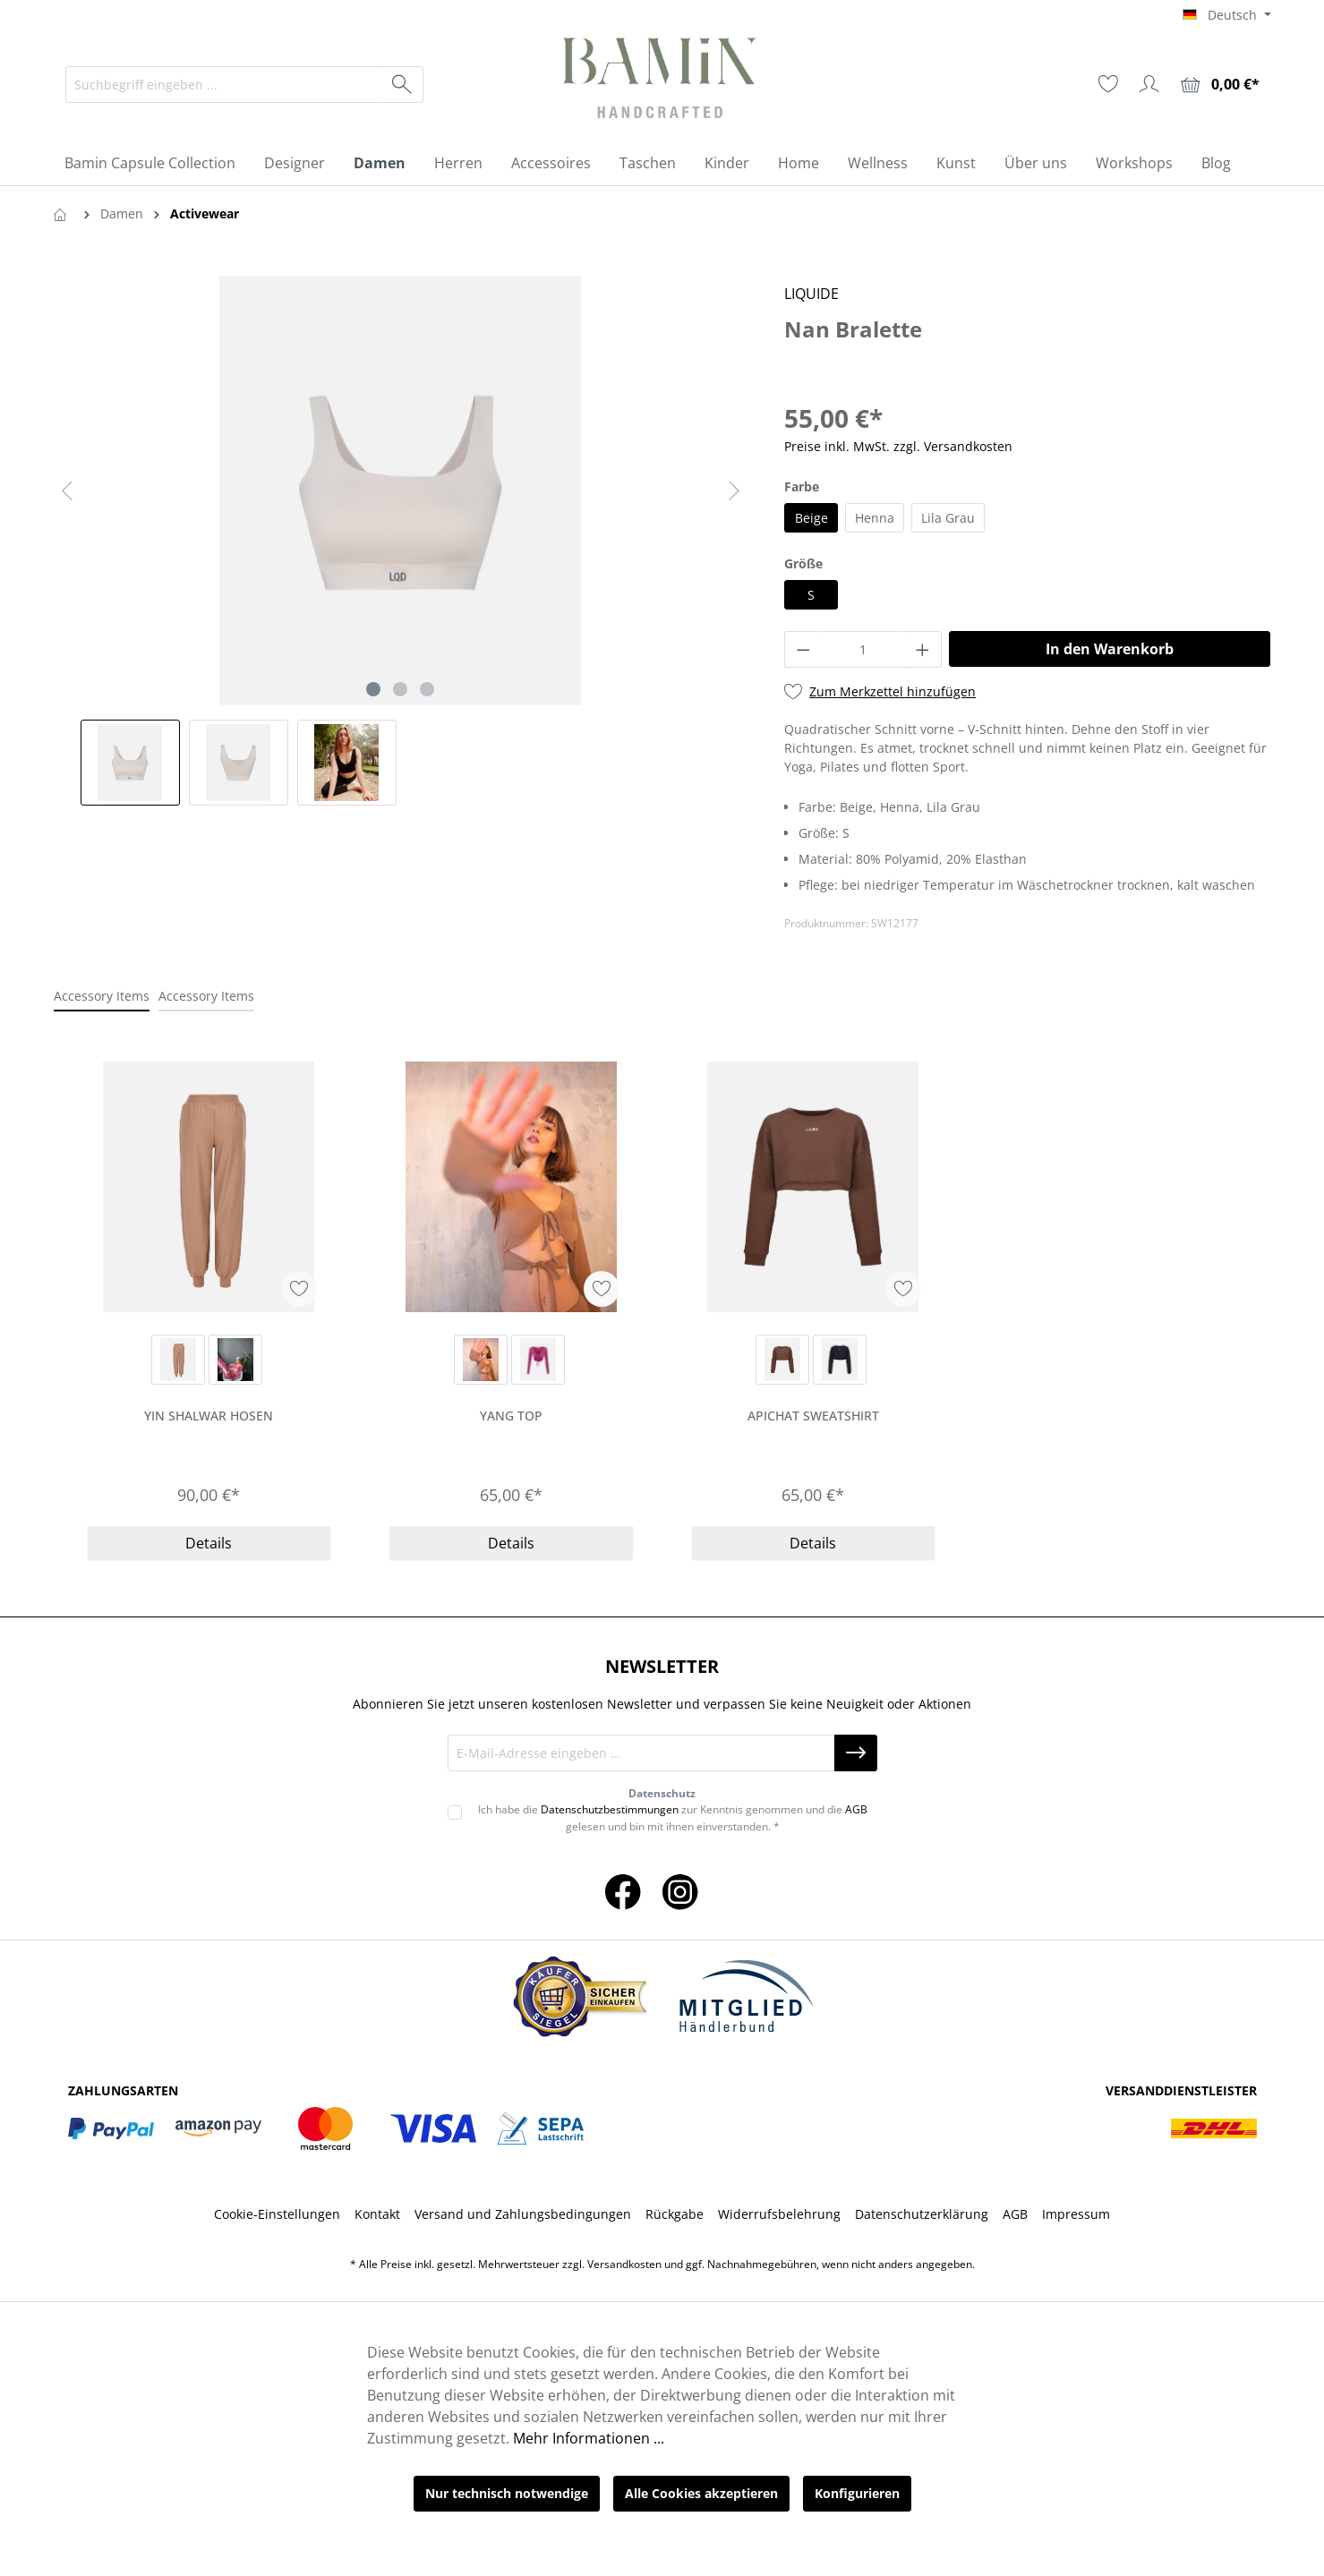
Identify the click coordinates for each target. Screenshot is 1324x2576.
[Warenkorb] (1220, 84)
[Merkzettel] (1108, 84)
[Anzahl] (863, 649)
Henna (874, 517)
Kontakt (377, 2213)
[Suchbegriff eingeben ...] (223, 84)
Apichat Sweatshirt (813, 1415)
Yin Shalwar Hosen (208, 1415)
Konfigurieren (857, 2493)
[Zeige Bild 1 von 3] (373, 689)
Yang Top (511, 1415)
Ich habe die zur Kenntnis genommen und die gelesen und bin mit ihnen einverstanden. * (672, 1817)
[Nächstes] (734, 491)
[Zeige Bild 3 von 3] (427, 689)
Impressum (1076, 2213)
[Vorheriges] (67, 491)
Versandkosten (624, 2264)
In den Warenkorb (1110, 649)
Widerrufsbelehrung (779, 2213)
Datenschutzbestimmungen (610, 1809)
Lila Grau (948, 517)
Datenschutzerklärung (921, 2213)
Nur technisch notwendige (506, 2493)
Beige (811, 517)
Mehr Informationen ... (588, 2438)
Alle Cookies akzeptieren (701, 2493)
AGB (856, 1809)
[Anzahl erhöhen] (923, 649)
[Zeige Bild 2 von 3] (400, 689)
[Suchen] (402, 84)
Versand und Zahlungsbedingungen (522, 2213)
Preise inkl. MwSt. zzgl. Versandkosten (898, 446)
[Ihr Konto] (1149, 84)
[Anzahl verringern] (803, 649)
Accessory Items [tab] (101, 995)
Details (208, 1543)
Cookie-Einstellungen (277, 2213)
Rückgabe (674, 2213)
